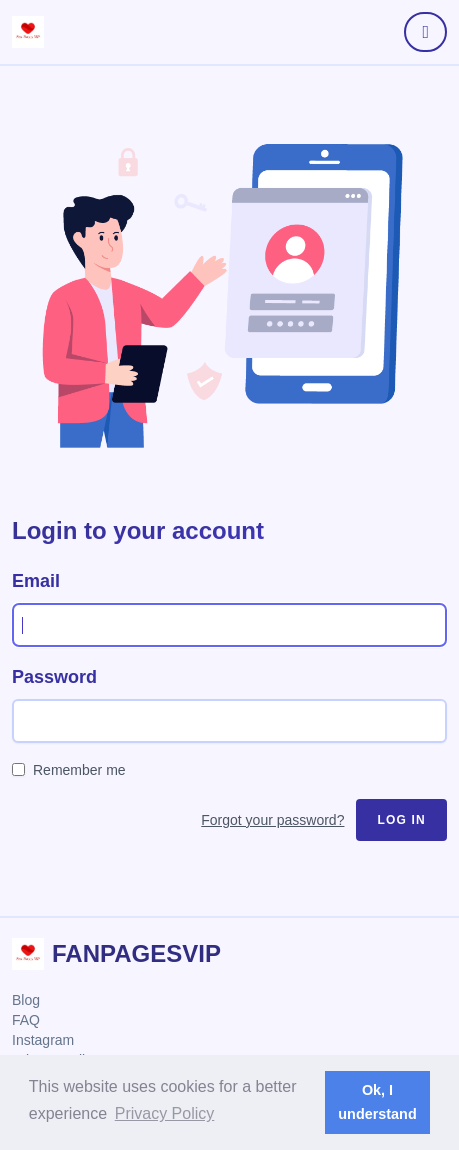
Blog (26, 1000)
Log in (401, 820)
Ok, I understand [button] (377, 1102)
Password (54, 677)
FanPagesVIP (136, 953)
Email (36, 581)
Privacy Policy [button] (165, 1113)
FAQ (26, 1020)
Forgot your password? (272, 820)
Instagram (43, 1040)
